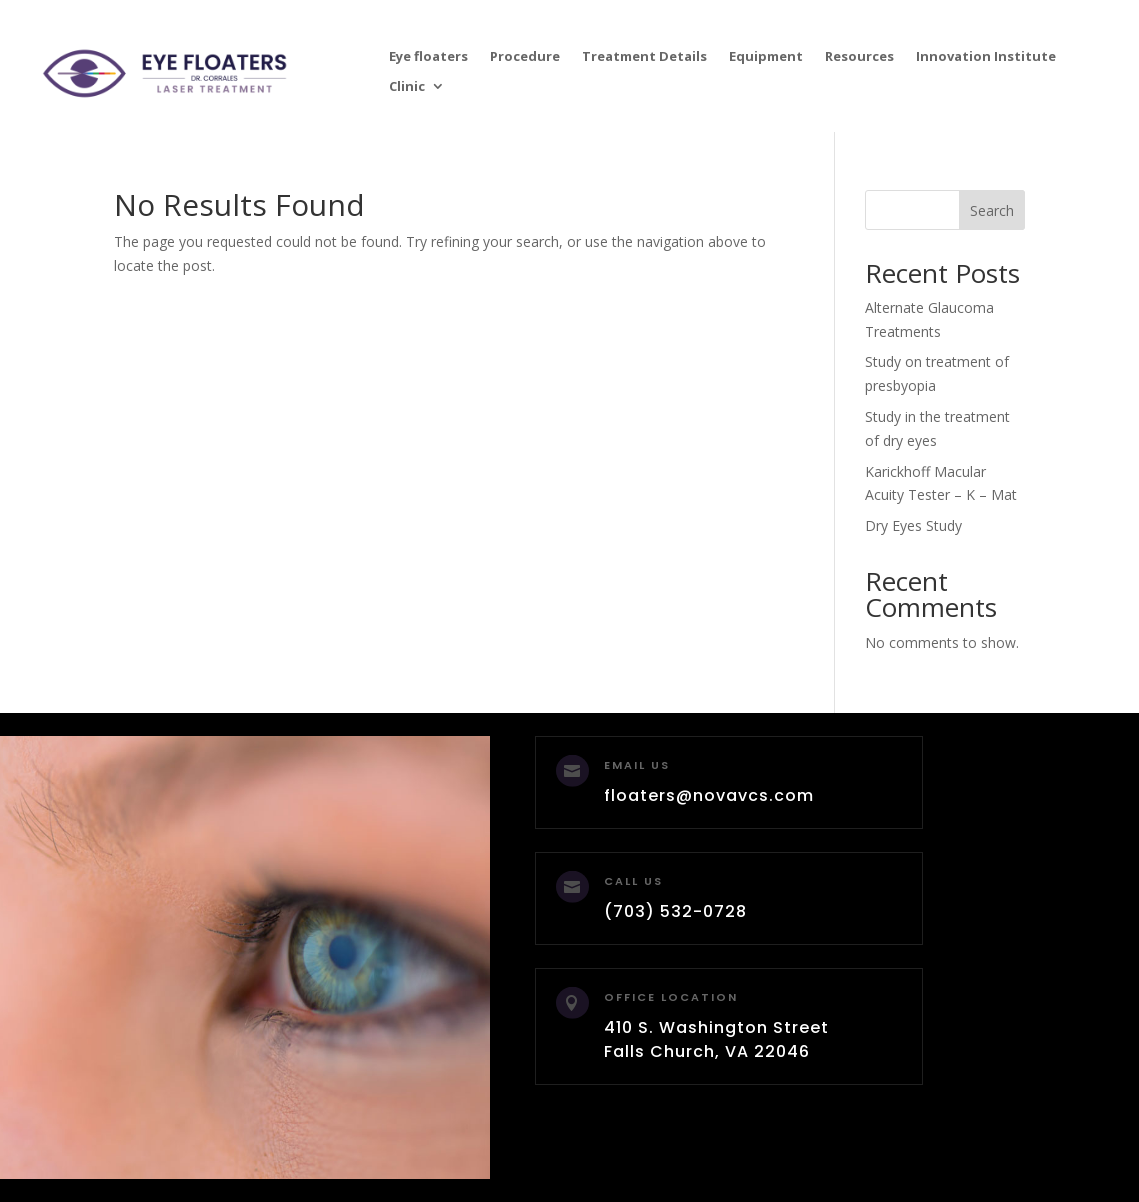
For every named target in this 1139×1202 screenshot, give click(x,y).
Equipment (766, 57)
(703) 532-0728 (675, 911)
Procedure (525, 57)
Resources (859, 57)
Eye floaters (428, 57)
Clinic (407, 87)
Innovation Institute (986, 57)
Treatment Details (644, 57)
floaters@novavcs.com (709, 795)
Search (992, 210)
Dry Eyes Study (913, 525)
